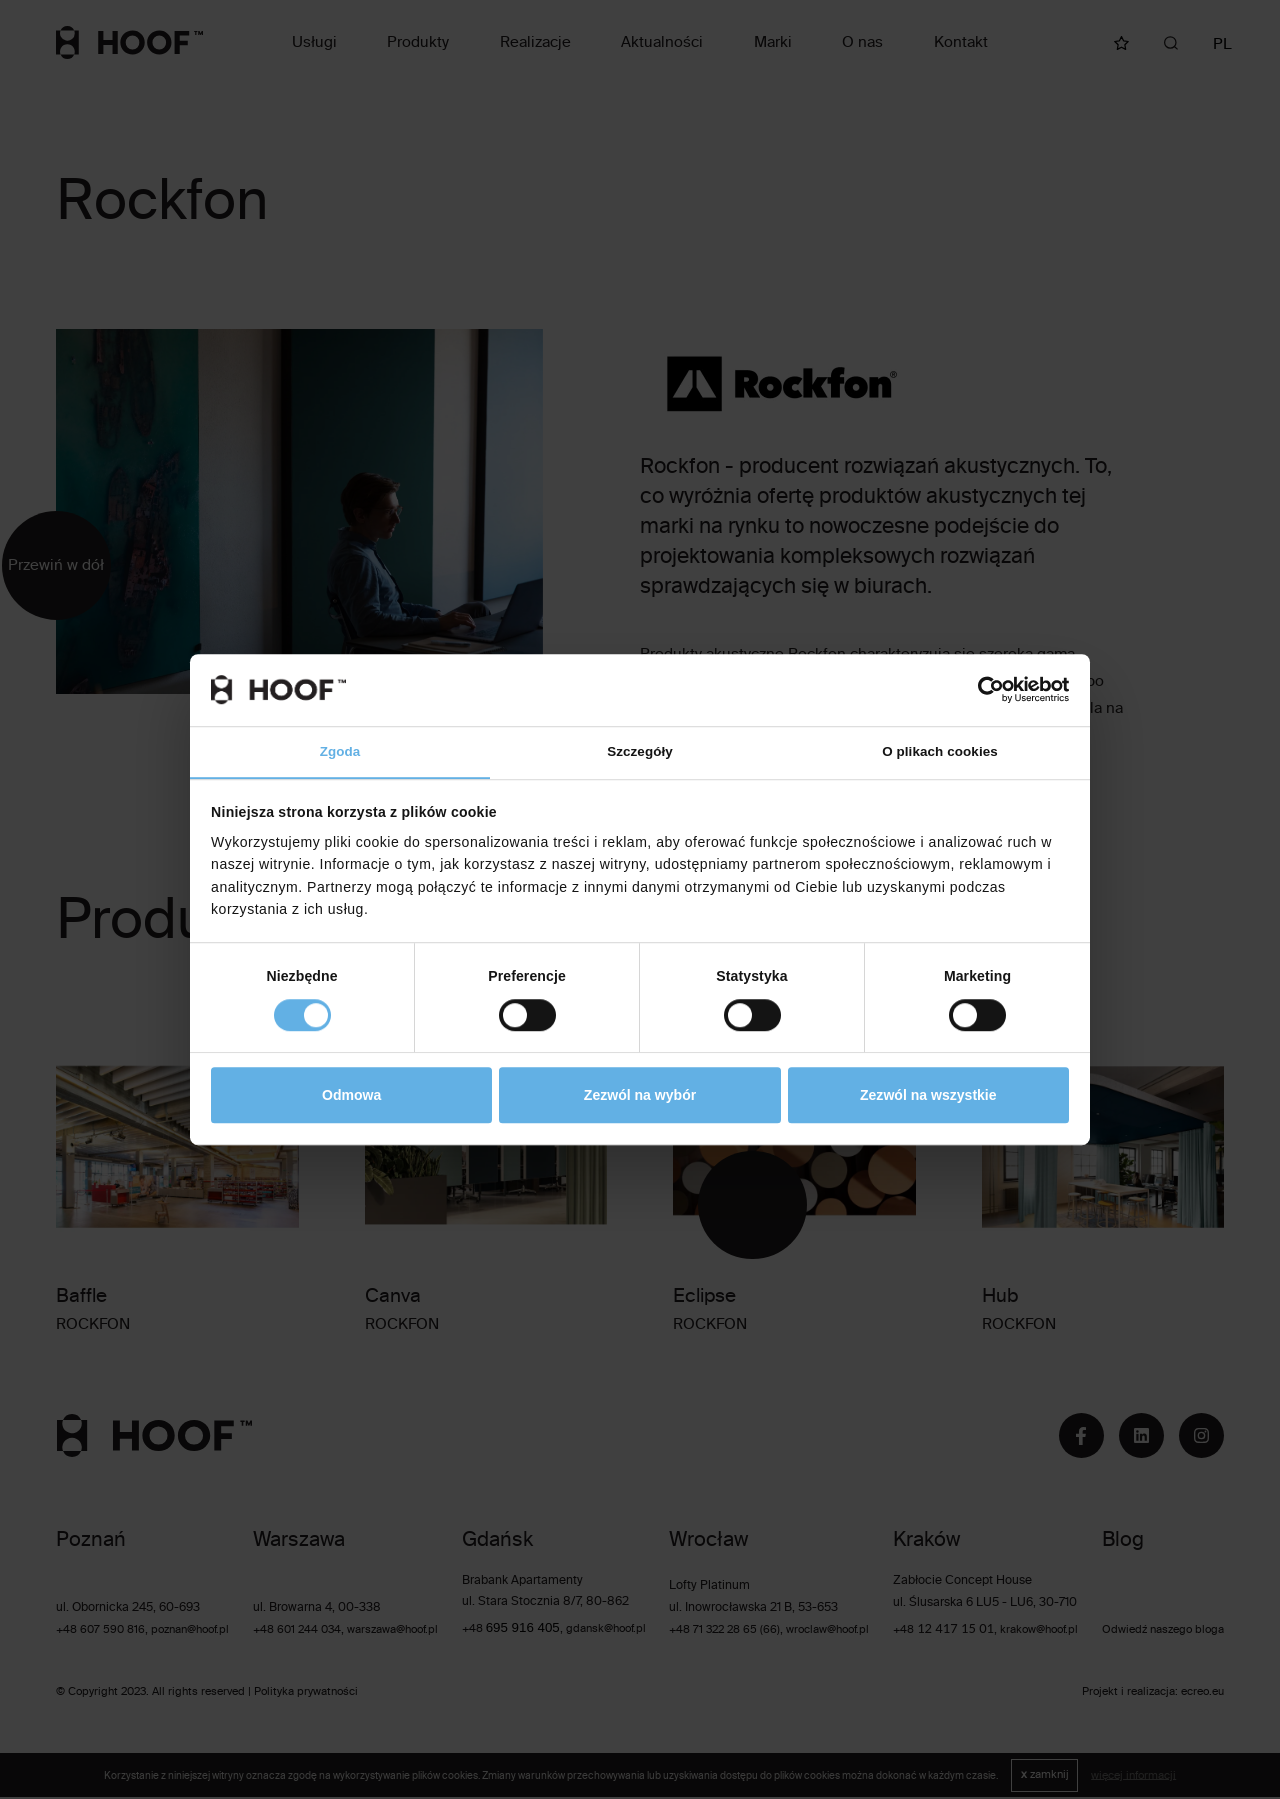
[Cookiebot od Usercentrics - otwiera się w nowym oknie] (981, 689)
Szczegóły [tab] (640, 752)
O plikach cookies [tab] (939, 752)
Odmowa (351, 1096)
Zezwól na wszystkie (928, 1096)
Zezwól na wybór (640, 1096)
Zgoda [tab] (340, 752)
